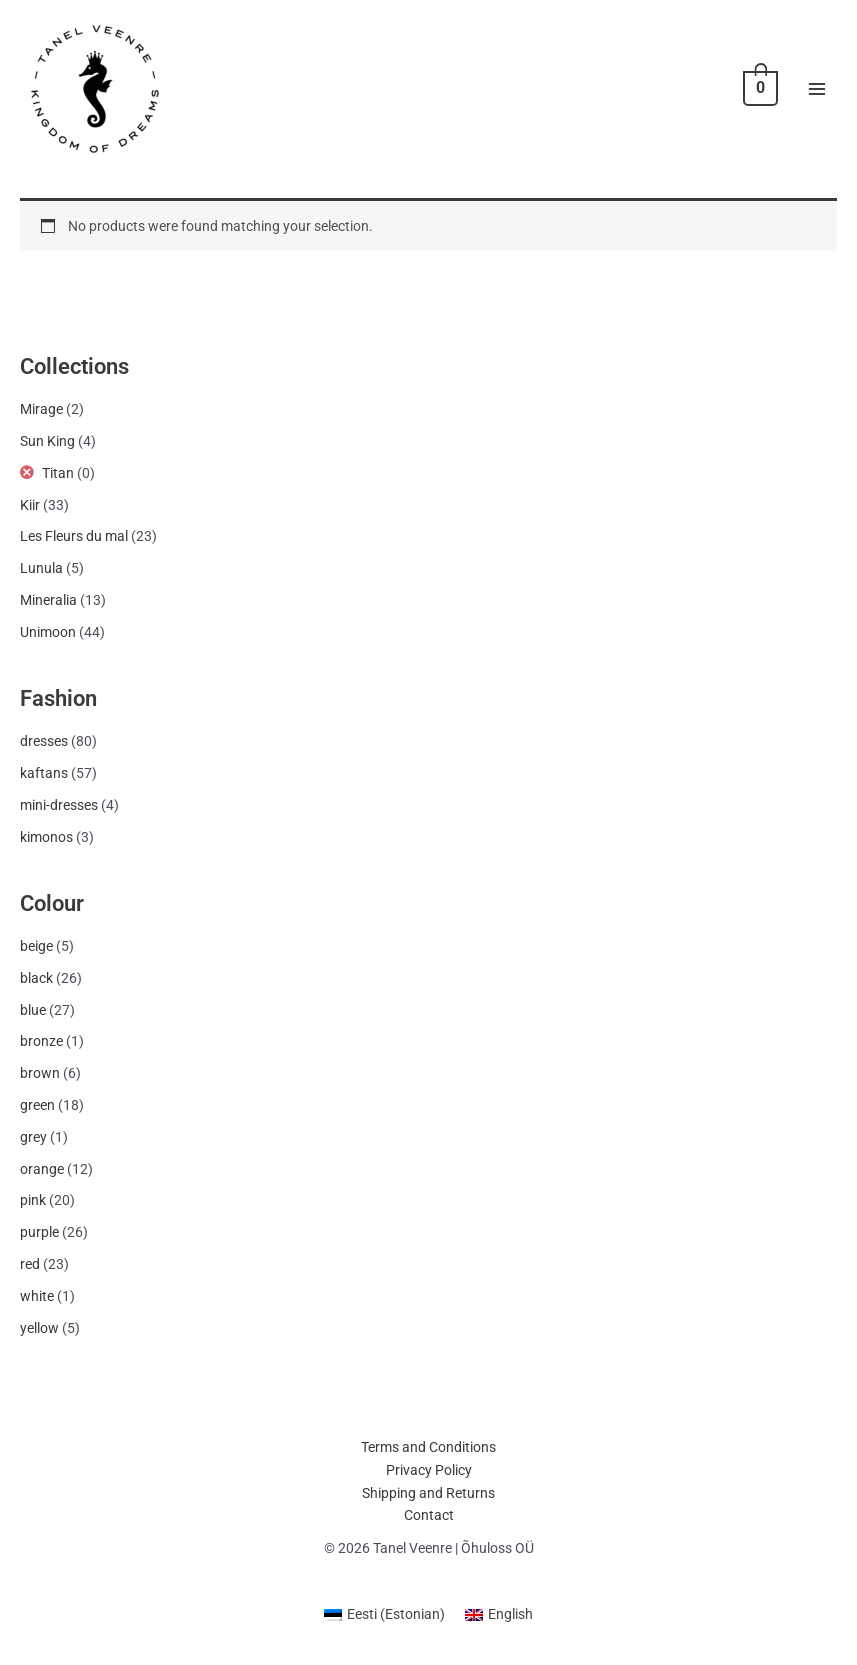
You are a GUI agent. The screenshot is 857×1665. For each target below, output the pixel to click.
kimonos (46, 837)
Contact (429, 1515)
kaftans (44, 773)
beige (36, 946)
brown (40, 1073)
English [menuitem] (510, 1614)
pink (33, 1200)
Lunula (41, 568)
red (30, 1264)
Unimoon (48, 632)
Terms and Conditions (428, 1447)
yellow (39, 1328)
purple (39, 1232)
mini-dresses (59, 805)
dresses (44, 741)
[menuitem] (384, 1614)
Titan (58, 473)
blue (33, 1010)
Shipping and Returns (428, 1493)
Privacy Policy (429, 1470)
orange (42, 1169)
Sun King (47, 441)
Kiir (30, 505)
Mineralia (48, 600)
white (37, 1296)
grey (33, 1137)
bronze (41, 1041)
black (36, 978)
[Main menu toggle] (817, 88)
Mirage (41, 409)
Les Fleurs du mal (74, 536)
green (37, 1105)
